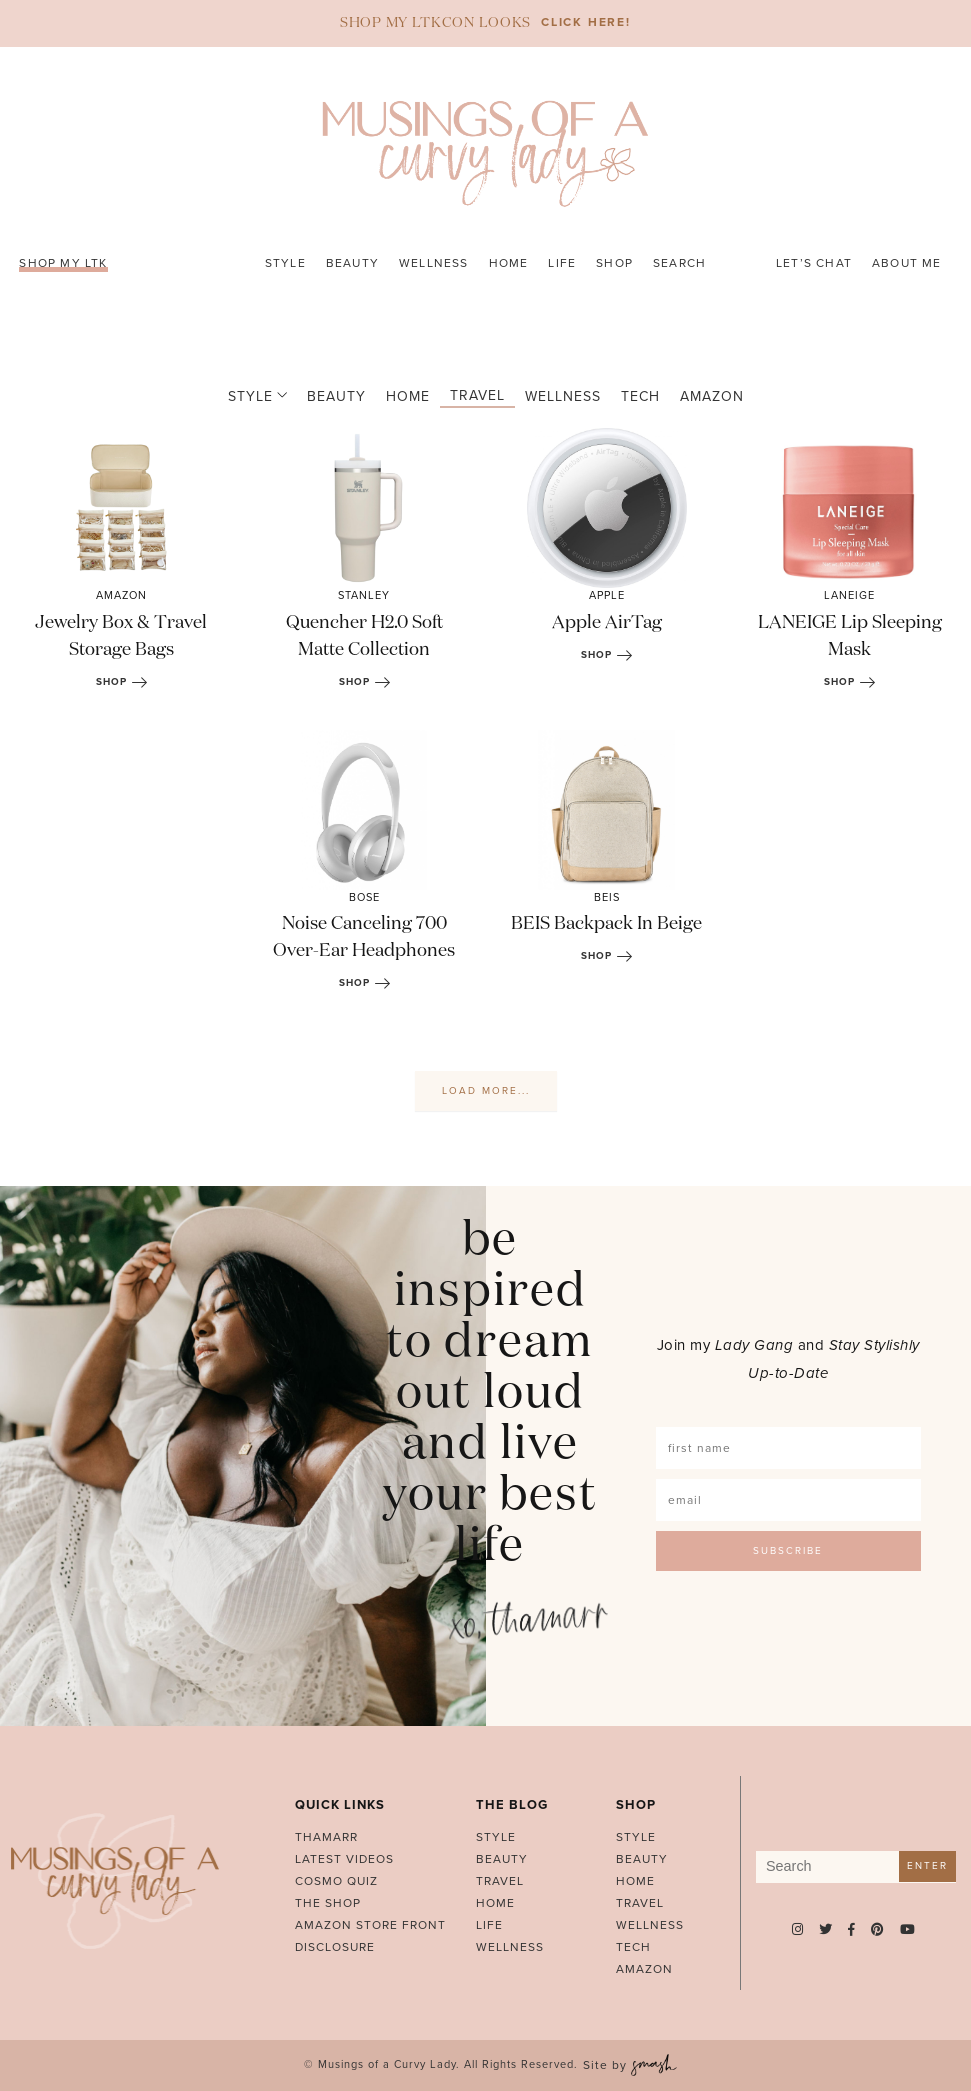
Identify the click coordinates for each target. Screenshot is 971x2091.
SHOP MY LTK (63, 263)
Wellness (434, 263)
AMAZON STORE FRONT (370, 1925)
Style (285, 263)
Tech (633, 396)
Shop (614, 263)
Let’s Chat (814, 263)
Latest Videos (344, 1859)
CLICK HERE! (586, 22)
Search (679, 263)
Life (562, 263)
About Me (907, 263)
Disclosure (335, 1947)
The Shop (328, 1903)
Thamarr (326, 1837)
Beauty (352, 263)
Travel (470, 395)
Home (509, 263)
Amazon (705, 396)
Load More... (486, 1091)
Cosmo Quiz (336, 1881)
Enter (927, 1866)
